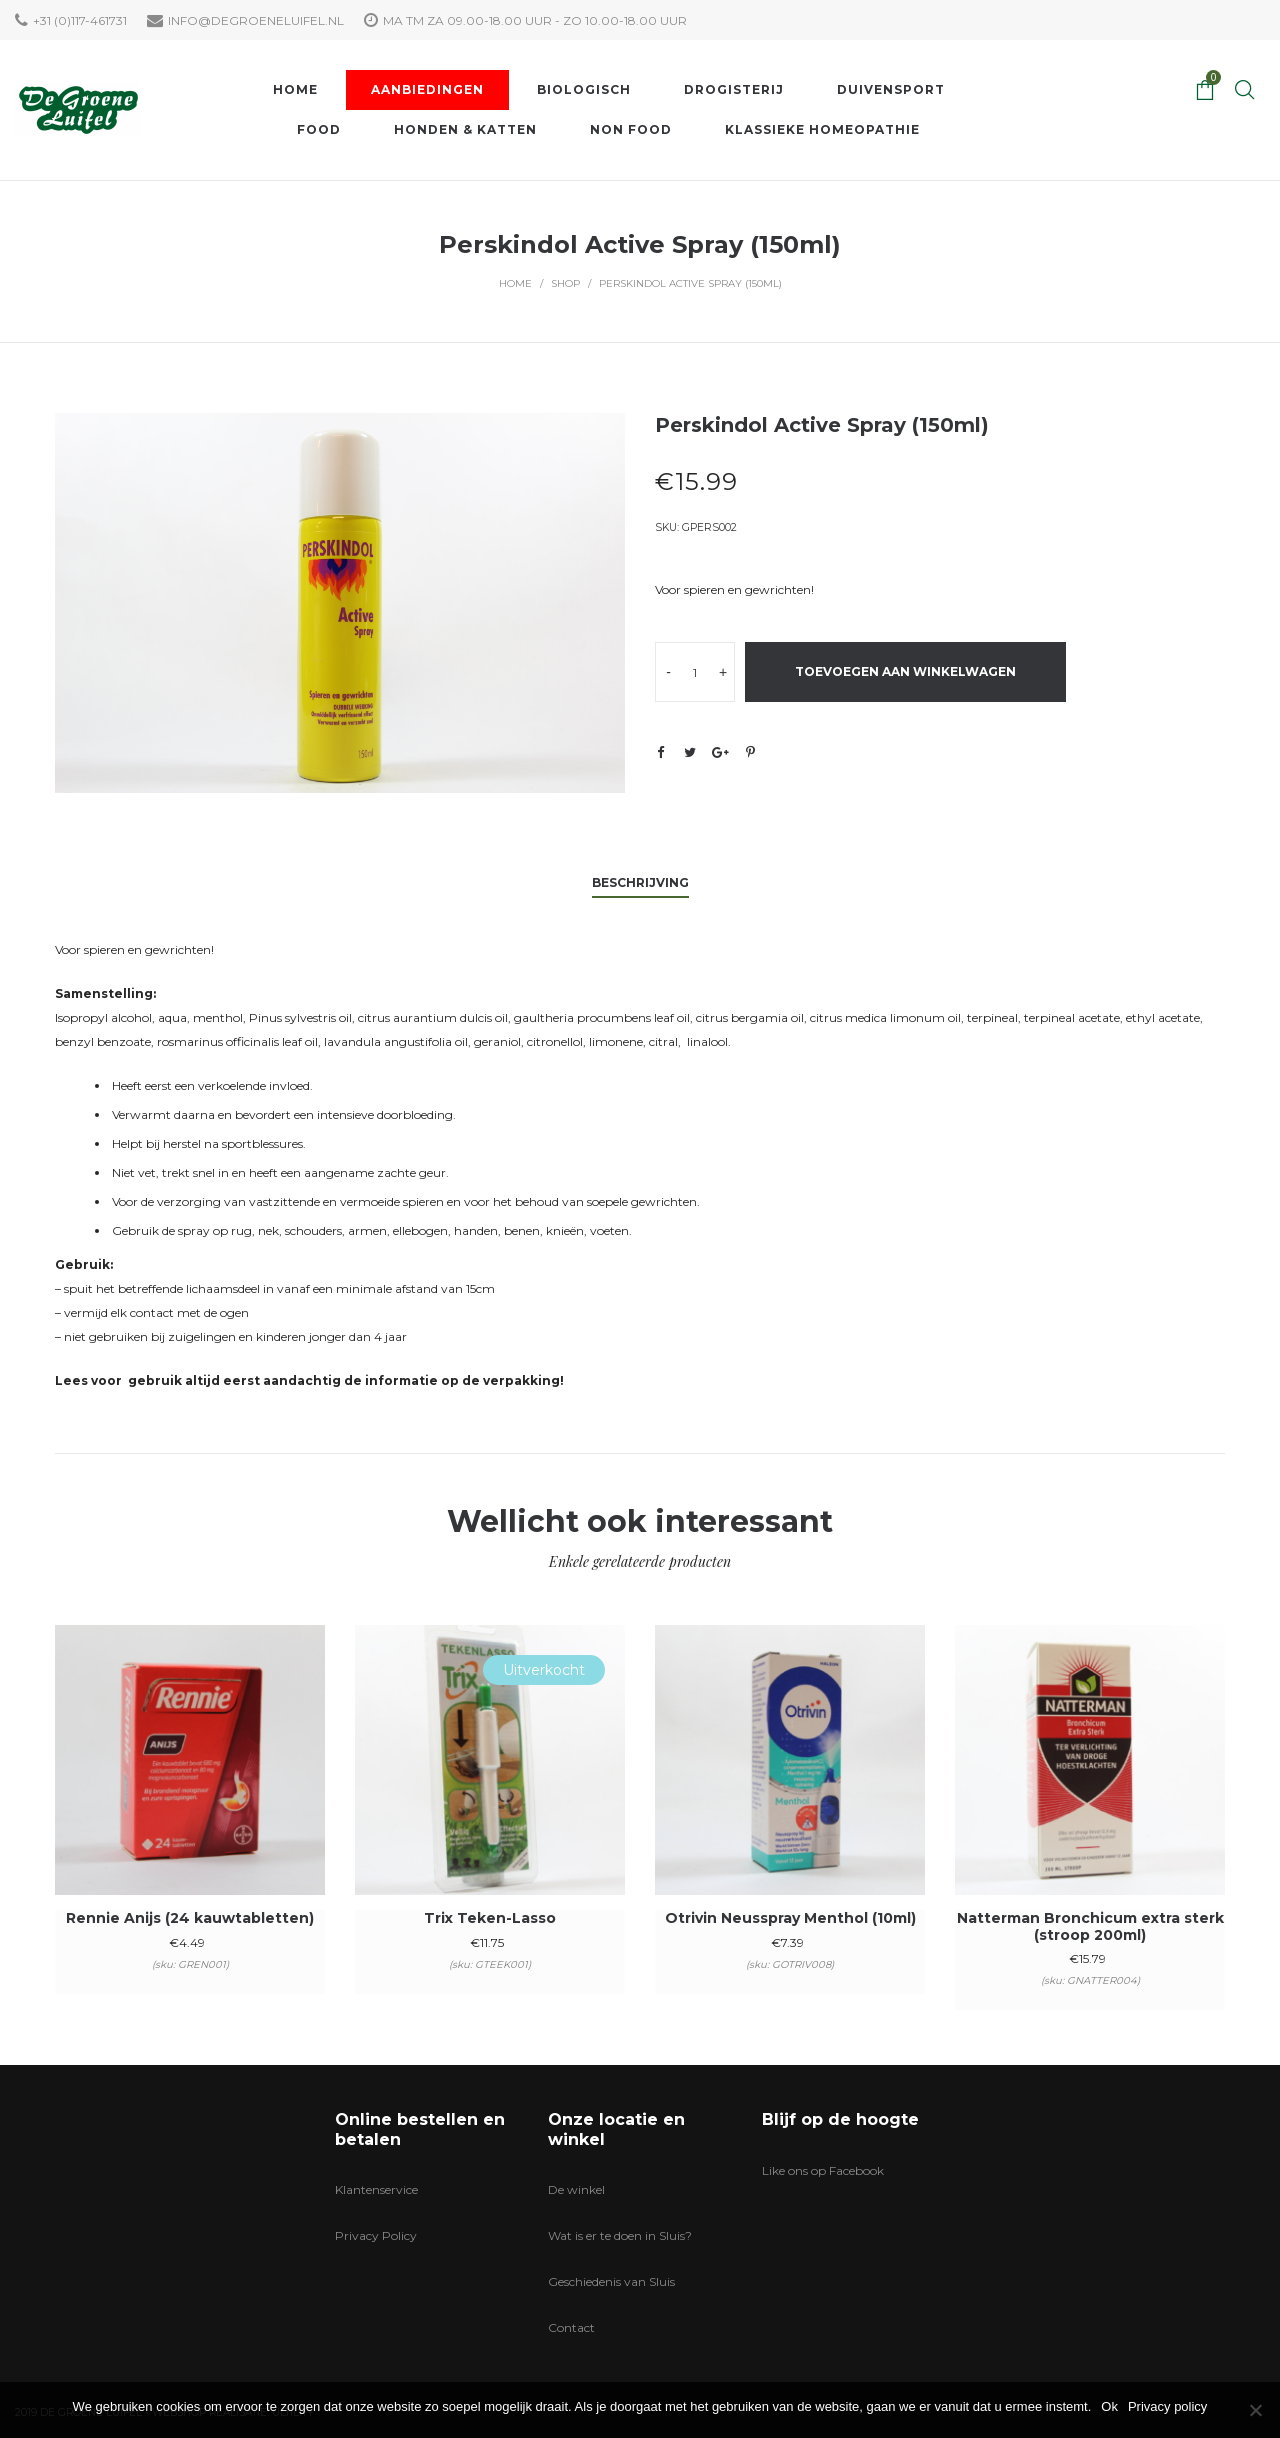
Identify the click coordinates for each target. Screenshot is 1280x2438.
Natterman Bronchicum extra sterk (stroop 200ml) (1090, 1926)
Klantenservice (376, 2189)
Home (515, 283)
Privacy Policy (376, 2235)
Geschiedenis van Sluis (611, 2281)
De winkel (576, 2189)
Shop (565, 283)
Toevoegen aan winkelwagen (905, 671)
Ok (1109, 2406)
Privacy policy (1167, 2406)
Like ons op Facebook (823, 2170)
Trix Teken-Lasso (490, 1918)
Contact (571, 2327)
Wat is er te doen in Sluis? (620, 2235)
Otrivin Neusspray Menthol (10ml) (790, 1918)
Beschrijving (640, 882)
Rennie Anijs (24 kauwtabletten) (190, 1918)
